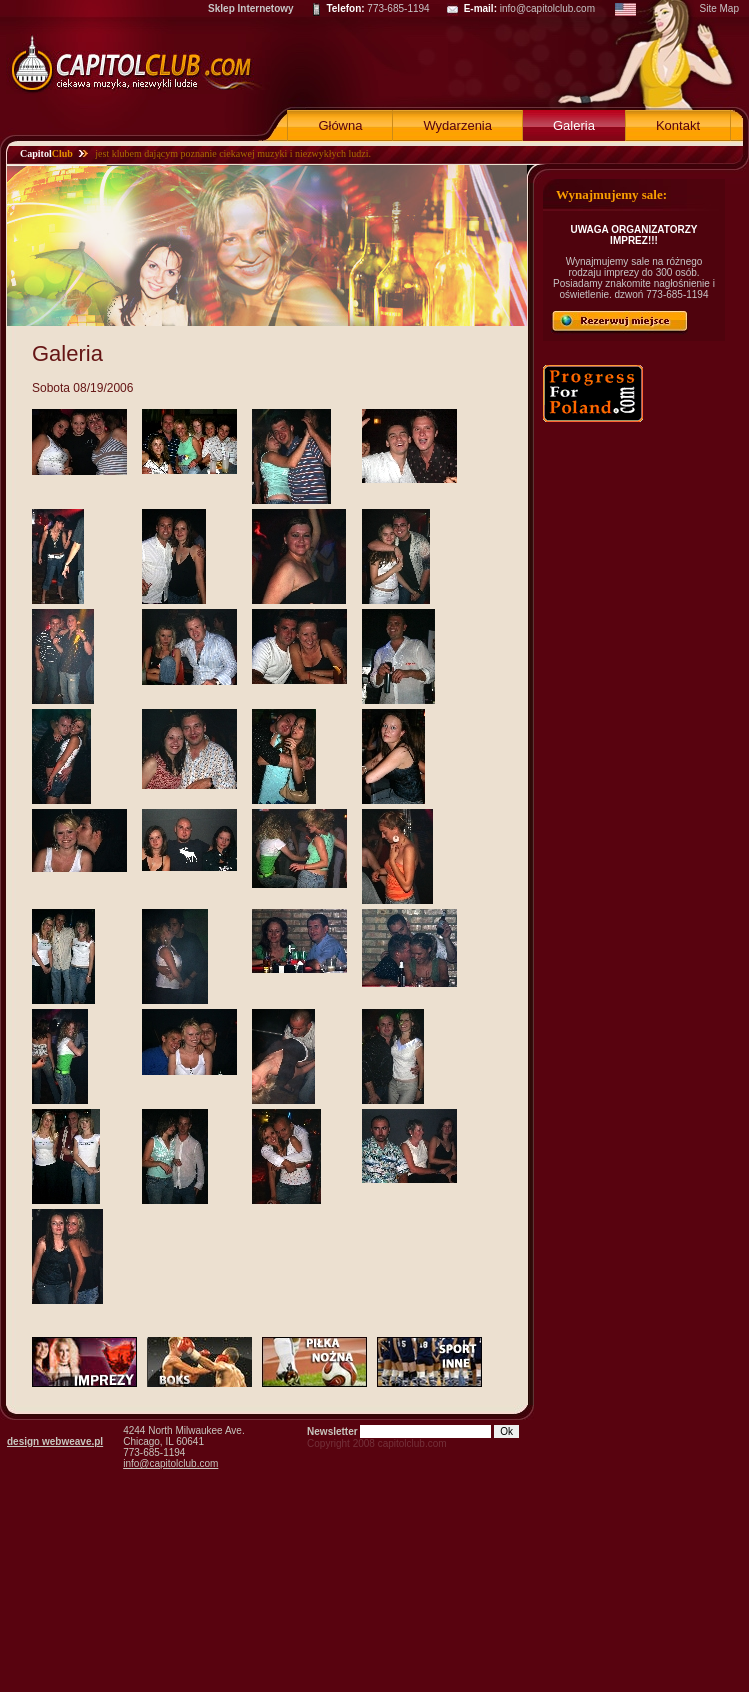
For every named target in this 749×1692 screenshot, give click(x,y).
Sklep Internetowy (251, 8)
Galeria (574, 125)
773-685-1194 (398, 8)
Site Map (719, 8)
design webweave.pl (55, 1441)
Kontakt (678, 125)
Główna (340, 125)
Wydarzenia (457, 125)
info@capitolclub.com (547, 8)
